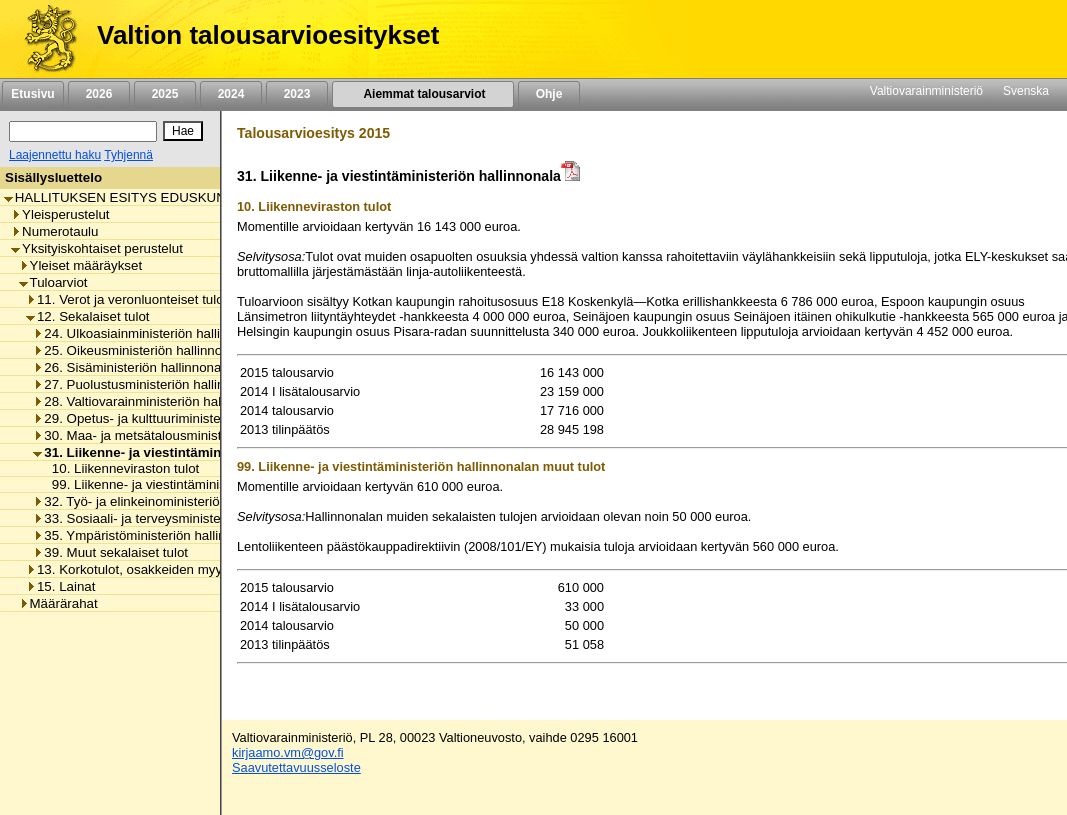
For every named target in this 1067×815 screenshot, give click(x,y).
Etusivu (32, 94)
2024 (231, 94)
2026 (99, 94)
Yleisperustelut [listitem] (60, 214)
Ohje (549, 94)
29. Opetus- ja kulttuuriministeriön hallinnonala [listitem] (175, 418)
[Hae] (183, 131)
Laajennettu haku (55, 155)
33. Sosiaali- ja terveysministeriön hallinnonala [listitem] (175, 518)
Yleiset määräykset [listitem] (81, 265)
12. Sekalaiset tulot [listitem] (88, 316)
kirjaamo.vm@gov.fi (288, 752)
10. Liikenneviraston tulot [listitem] (120, 468)
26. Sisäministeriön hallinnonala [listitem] (132, 367)
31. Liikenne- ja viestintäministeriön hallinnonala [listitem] (192, 452)
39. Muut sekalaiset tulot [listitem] (110, 552)
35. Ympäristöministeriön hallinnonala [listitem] (149, 535)
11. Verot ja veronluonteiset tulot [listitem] (126, 299)
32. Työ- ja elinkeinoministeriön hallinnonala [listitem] (167, 501)
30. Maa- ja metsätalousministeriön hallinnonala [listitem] (179, 435)
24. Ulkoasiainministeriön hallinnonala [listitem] (150, 333)
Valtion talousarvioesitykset (268, 35)
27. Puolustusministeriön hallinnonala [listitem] (148, 384)
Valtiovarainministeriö (926, 91)
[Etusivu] (43, 39)
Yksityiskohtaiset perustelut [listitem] (97, 248)
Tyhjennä (128, 155)
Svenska (1026, 91)
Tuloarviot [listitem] (53, 282)
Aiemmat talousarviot (423, 94)
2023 (297, 94)
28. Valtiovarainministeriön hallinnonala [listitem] (153, 401)
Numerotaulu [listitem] (54, 231)
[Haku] (83, 131)
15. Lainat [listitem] (61, 586)
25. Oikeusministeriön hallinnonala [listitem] (140, 350)
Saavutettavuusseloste (296, 767)
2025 (165, 94)
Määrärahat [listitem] (58, 603)
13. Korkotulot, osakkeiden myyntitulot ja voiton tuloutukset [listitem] (204, 569)
